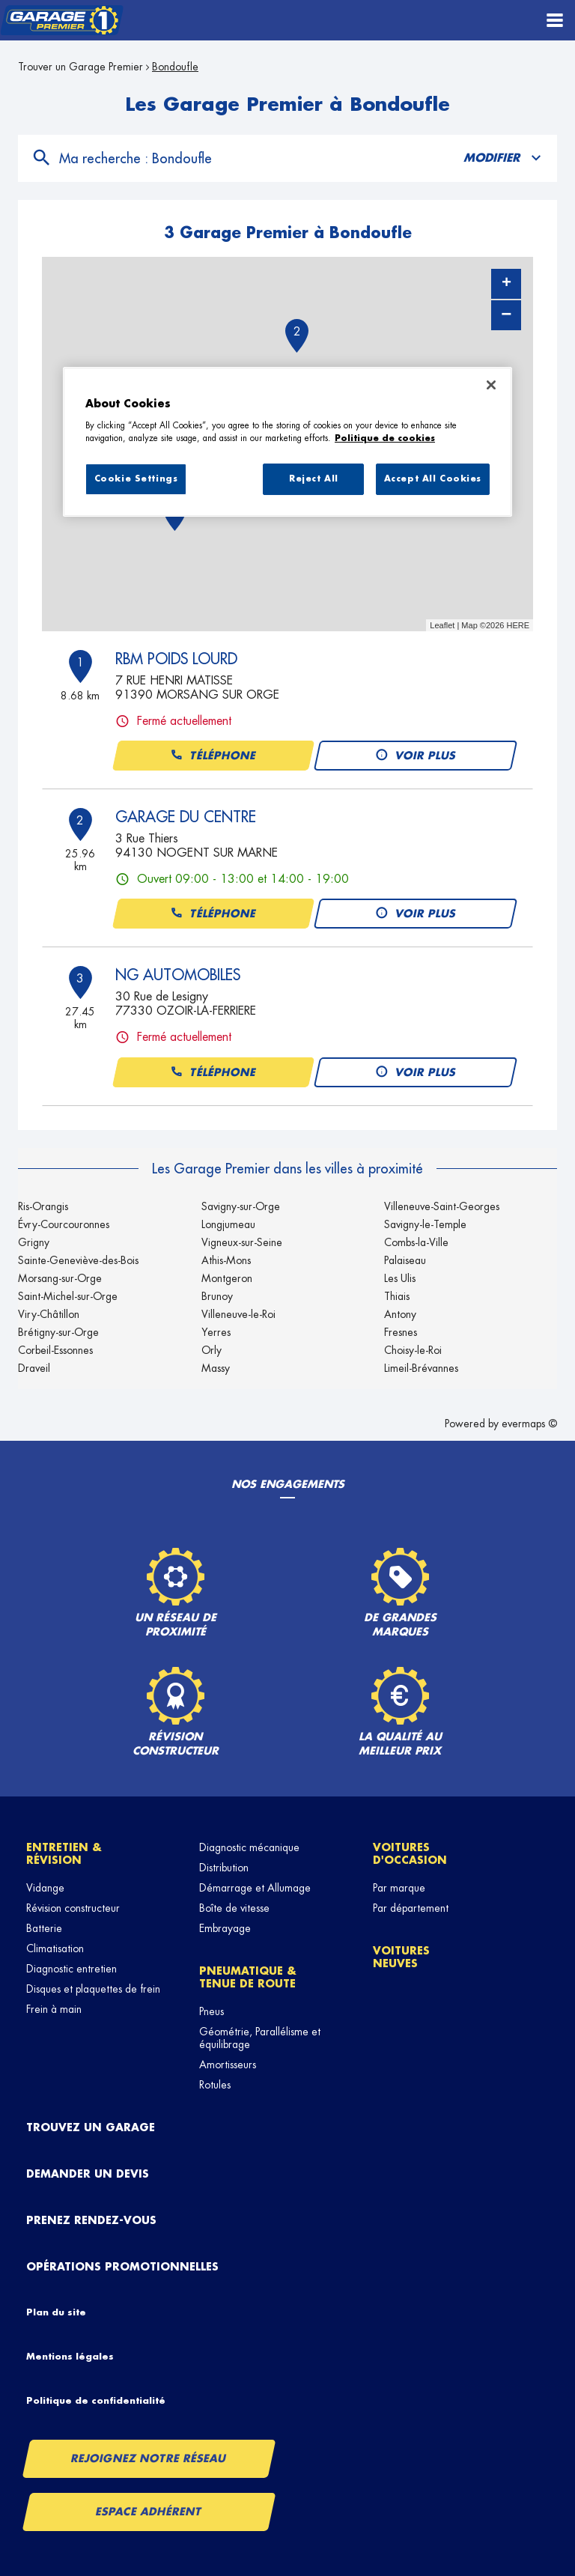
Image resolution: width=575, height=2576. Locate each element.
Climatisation (55, 1948)
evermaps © (529, 1423)
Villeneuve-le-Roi (238, 1314)
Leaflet (442, 625)
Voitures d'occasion (410, 1853)
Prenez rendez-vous (91, 2220)
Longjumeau (228, 1224)
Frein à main (54, 2009)
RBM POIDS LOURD (176, 658)
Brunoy (217, 1296)
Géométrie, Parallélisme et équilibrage (259, 2038)
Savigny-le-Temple (425, 1224)
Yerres (216, 1332)
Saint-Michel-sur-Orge (68, 1296)
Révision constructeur (73, 1908)
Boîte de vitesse (234, 1908)
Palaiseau (405, 1260)
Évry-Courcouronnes (63, 1224)
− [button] (506, 315)
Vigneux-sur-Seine (241, 1242)
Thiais (397, 1296)
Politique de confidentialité (95, 2400)
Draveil (34, 1368)
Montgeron (226, 1278)
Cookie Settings (136, 479)
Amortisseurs (227, 2064)
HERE (517, 625)
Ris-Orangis (43, 1206)
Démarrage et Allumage (255, 1888)
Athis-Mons (226, 1260)
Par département (410, 1908)
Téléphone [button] (212, 756)
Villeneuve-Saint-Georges (441, 1206)
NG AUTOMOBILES (177, 974)
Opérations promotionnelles (122, 2266)
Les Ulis (400, 1278)
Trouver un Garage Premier (80, 66)
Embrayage (225, 1928)
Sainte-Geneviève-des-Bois (78, 1260)
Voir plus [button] (415, 756)
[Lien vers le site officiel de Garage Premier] (62, 20)
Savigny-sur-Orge (240, 1206)
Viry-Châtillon (48, 1314)
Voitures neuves (401, 1957)
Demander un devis (87, 2174)
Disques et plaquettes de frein (93, 1989)
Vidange (45, 1888)
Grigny (33, 1242)
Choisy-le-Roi (413, 1350)
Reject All (313, 479)
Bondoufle (175, 66)
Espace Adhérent (149, 2511)
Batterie (44, 1928)
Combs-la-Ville (416, 1242)
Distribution (224, 1867)
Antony (400, 1314)
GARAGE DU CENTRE (185, 816)
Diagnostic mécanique (249, 1847)
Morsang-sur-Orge (60, 1278)
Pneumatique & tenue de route (247, 1977)
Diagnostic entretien (71, 1968)
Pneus (211, 2011)
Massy (215, 1368)
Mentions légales (70, 2356)
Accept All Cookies (432, 479)
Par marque (399, 1888)
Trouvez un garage (90, 2127)
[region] (287, 442)
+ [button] (506, 284)
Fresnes (400, 1332)
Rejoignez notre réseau (149, 2458)
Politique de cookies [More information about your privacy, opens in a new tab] (385, 438)
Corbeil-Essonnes (55, 1350)
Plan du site (56, 2312)
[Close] (491, 384)
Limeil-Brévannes (421, 1368)
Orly (211, 1350)
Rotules (215, 2085)
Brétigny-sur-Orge (58, 1332)
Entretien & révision (64, 1853)
